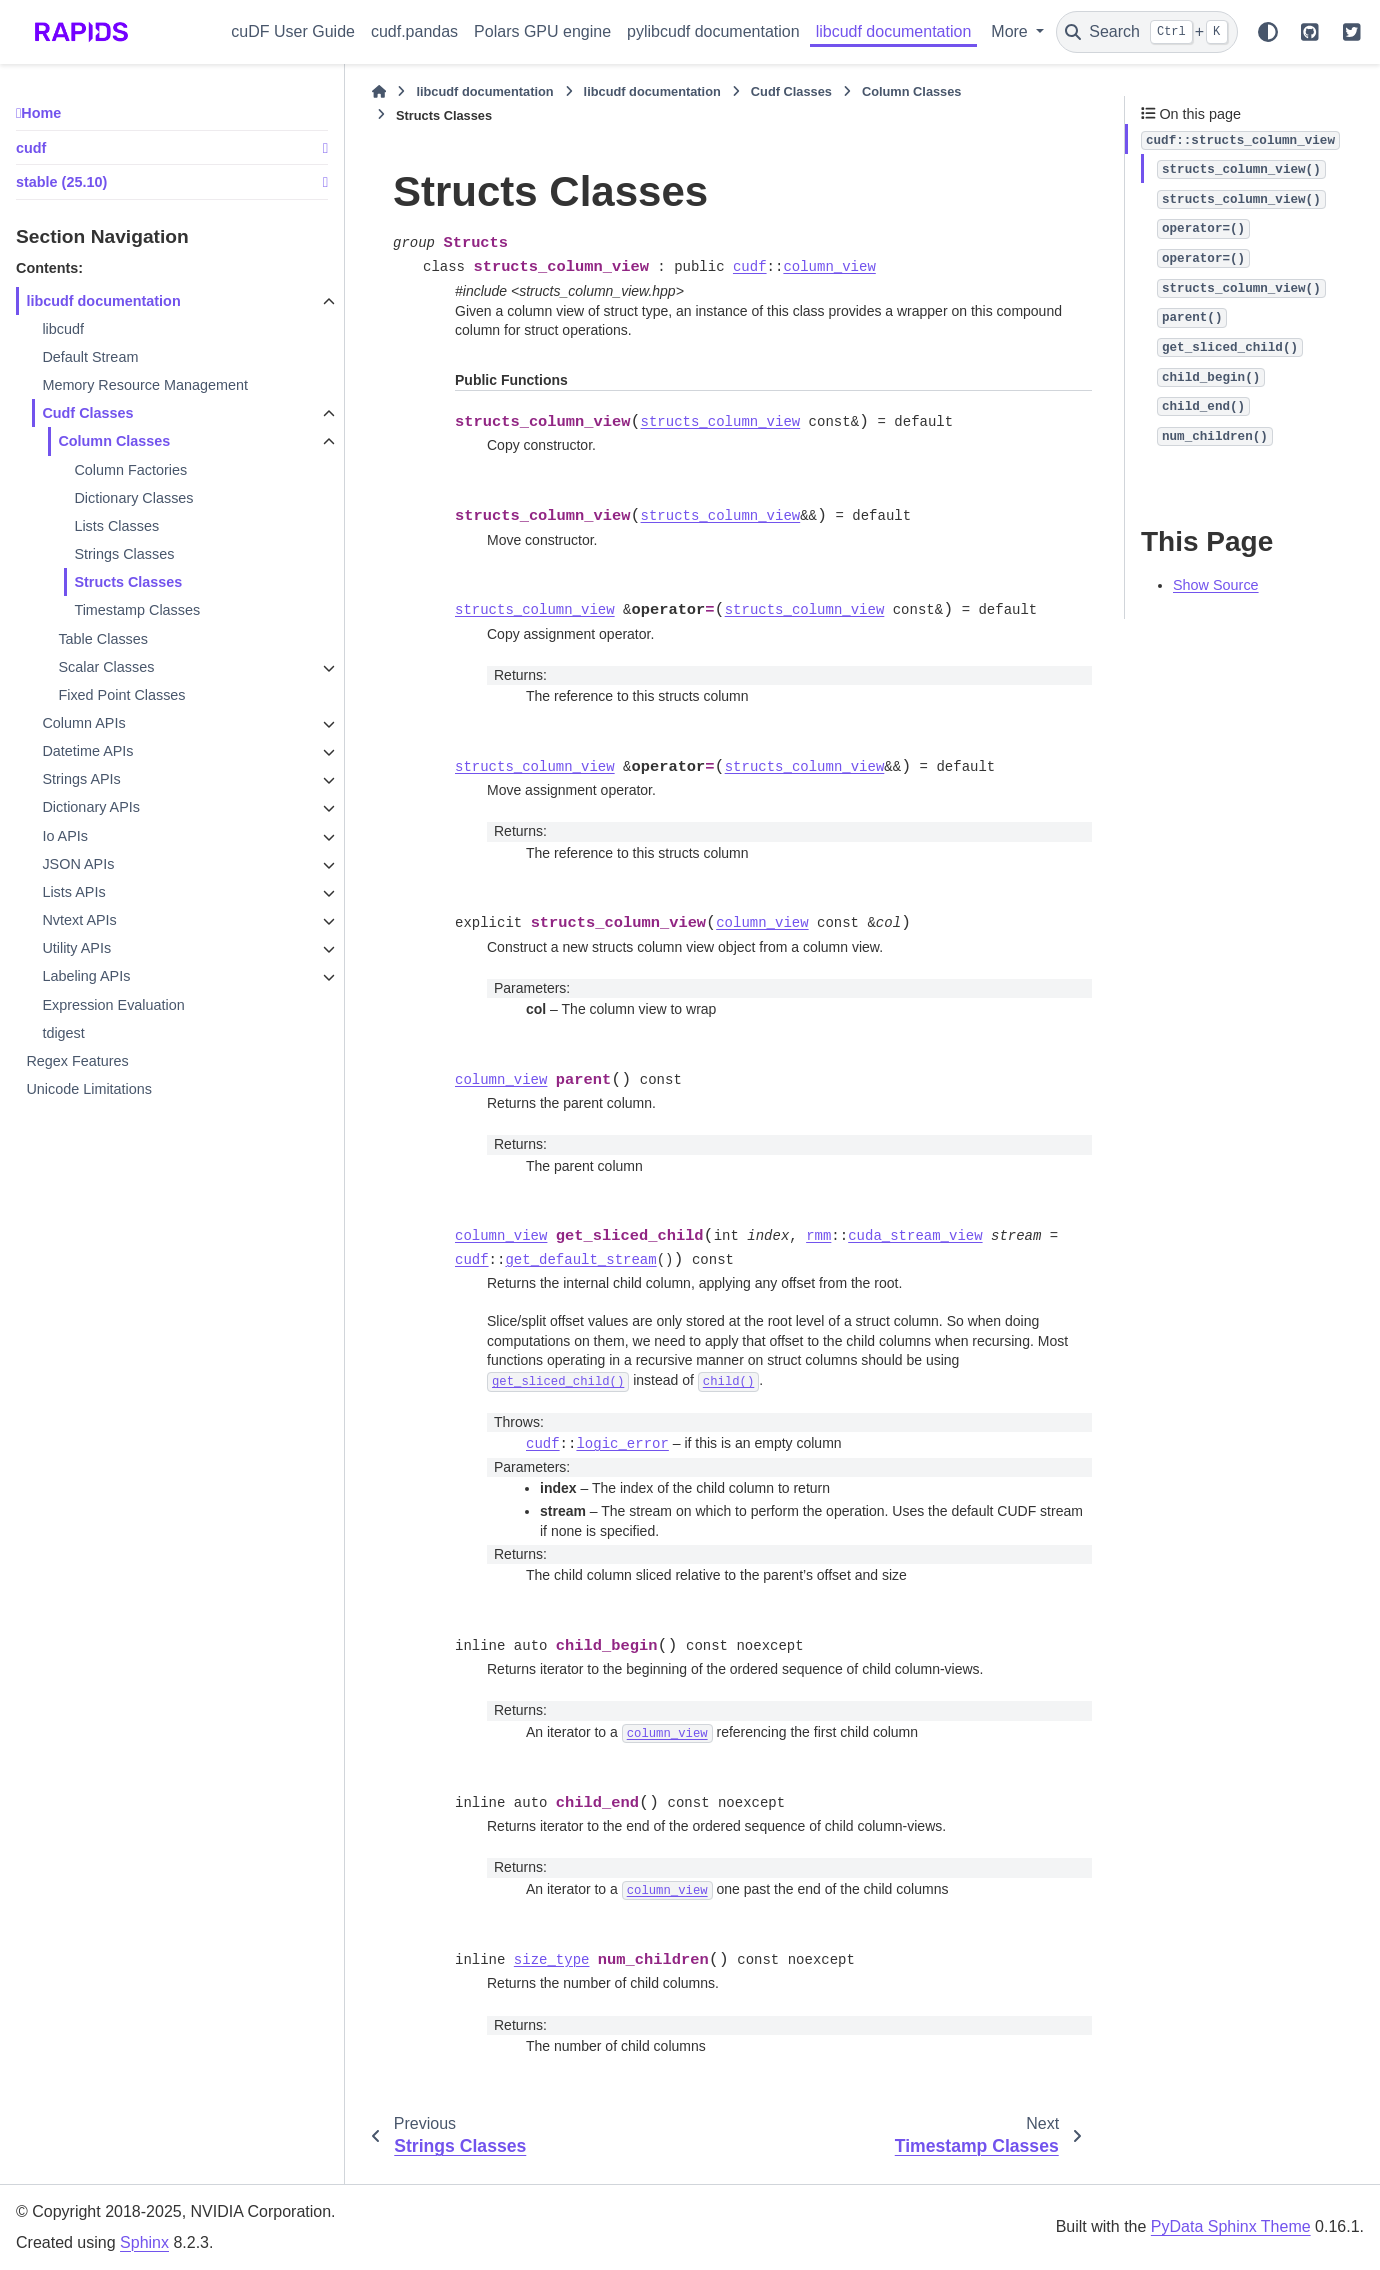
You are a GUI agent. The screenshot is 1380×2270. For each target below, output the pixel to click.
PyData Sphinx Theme (1231, 2226)
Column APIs (83, 723)
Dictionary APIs (91, 807)
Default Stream (90, 357)
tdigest (63, 1033)
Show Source (1216, 585)
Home (41, 113)
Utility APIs (76, 948)
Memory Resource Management (145, 385)
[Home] (379, 92)
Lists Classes (116, 526)
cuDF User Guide (293, 31)
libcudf (63, 329)
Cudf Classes (87, 413)
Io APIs (65, 836)
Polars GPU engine (542, 31)
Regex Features (77, 1061)
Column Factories (130, 470)
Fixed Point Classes (121, 695)
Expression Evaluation (113, 1005)
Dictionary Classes (133, 498)
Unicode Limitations (89, 1089)
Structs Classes (128, 582)
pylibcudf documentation (713, 31)
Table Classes (103, 639)
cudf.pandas (414, 31)
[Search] (1147, 32)
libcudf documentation (894, 31)
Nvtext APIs (79, 920)
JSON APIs (78, 864)
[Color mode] (1268, 32)
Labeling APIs (86, 976)
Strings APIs (81, 779)
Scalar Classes (106, 667)
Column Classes (114, 441)
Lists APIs (73, 892)
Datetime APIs (87, 751)
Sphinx (144, 2242)
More (1011, 31)
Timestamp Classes (137, 610)
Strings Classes (124, 554)
